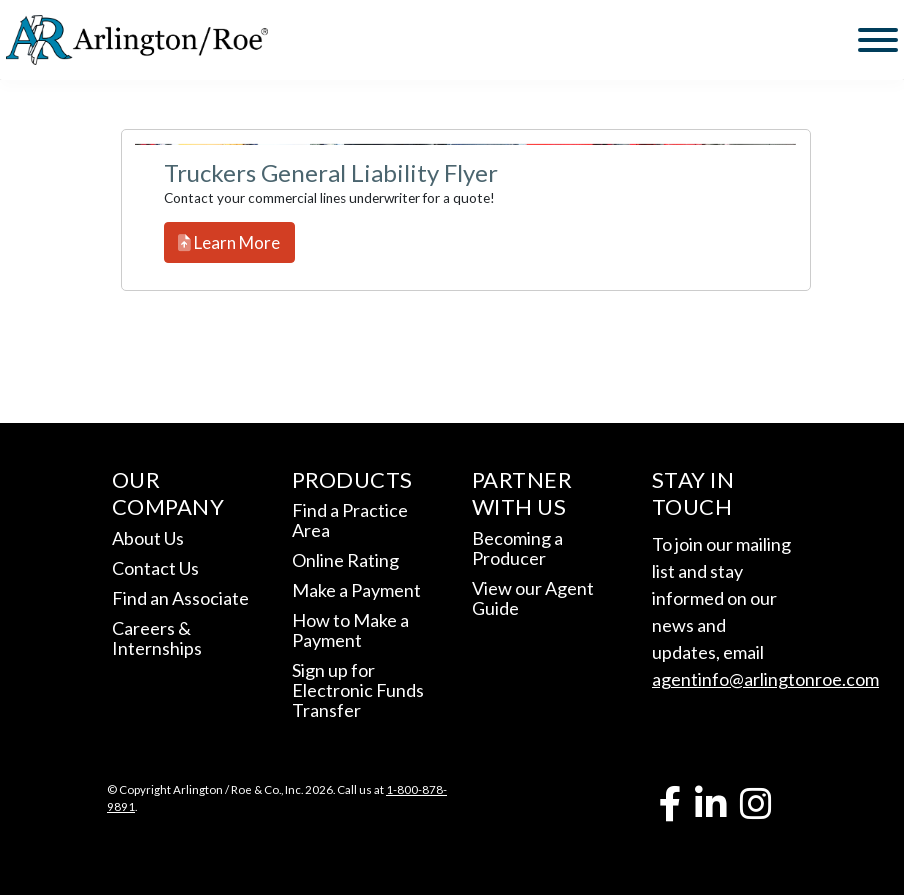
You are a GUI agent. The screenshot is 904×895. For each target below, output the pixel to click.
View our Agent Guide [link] (533, 598)
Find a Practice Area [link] (350, 520)
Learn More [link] (229, 242)
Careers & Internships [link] (157, 638)
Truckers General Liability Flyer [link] (331, 172)
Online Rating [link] (345, 560)
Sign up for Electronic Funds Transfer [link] (358, 690)
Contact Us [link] (155, 568)
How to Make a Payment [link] (350, 630)
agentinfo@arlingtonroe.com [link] (765, 679)
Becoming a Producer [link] (517, 548)
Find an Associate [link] (180, 598)
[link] (137, 40)
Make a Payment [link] (356, 590)
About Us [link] (148, 538)
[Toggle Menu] (878, 40)
